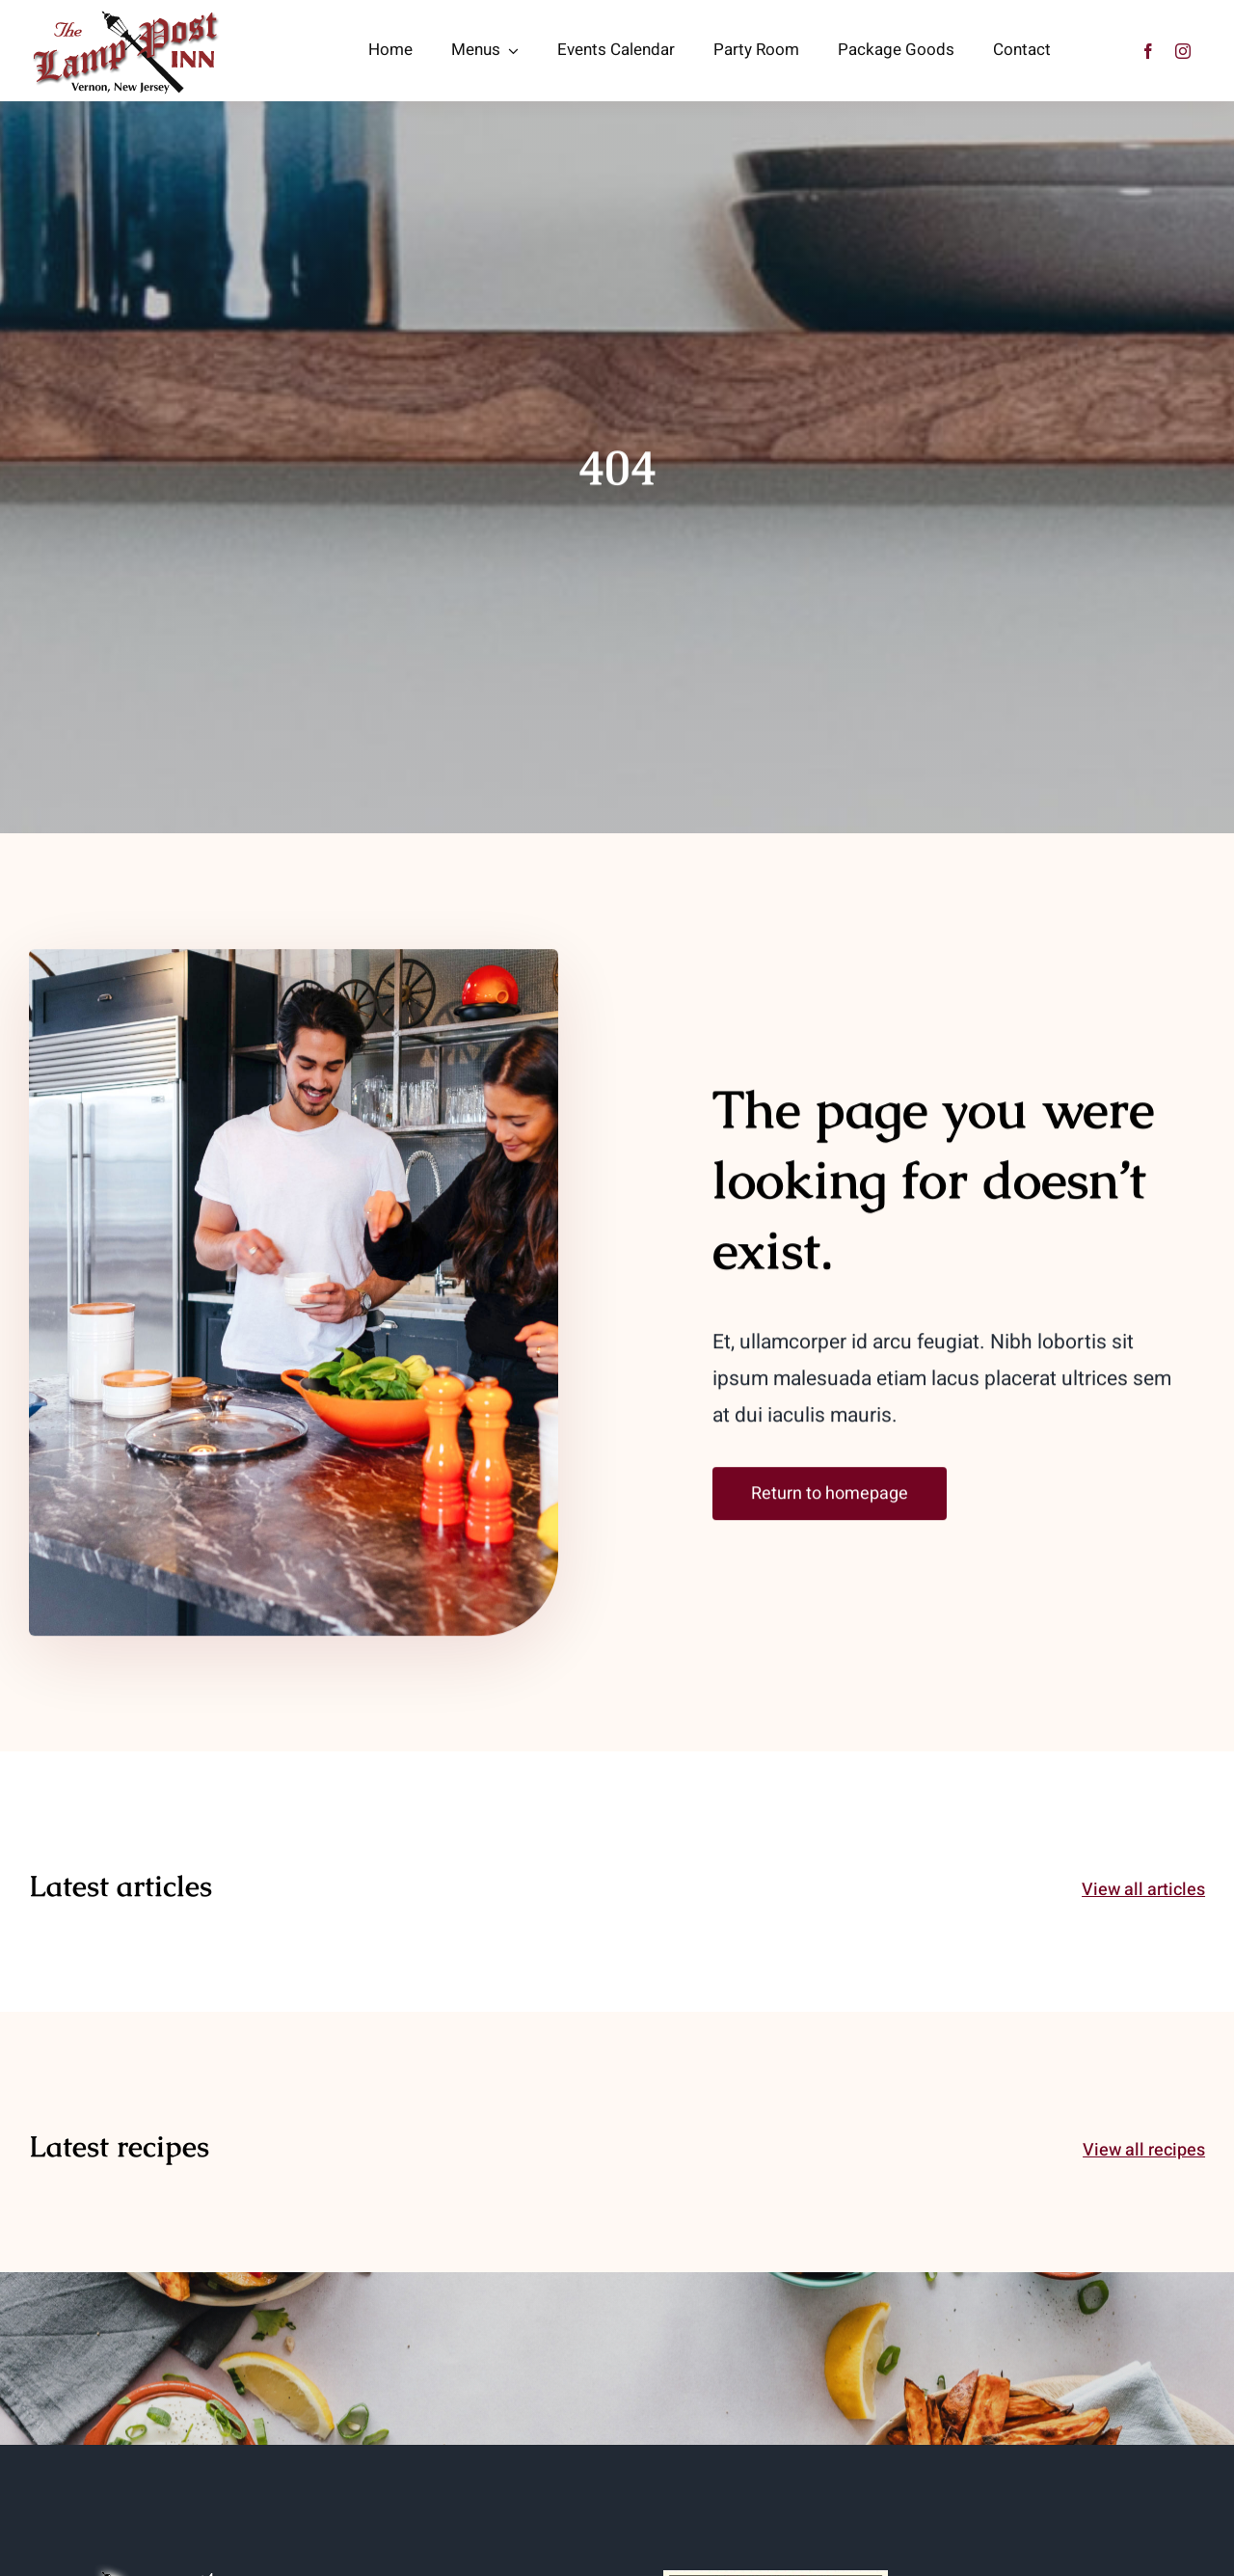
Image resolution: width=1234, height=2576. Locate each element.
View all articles (1143, 1890)
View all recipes (1144, 2150)
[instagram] (1183, 51)
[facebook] (1148, 51)
